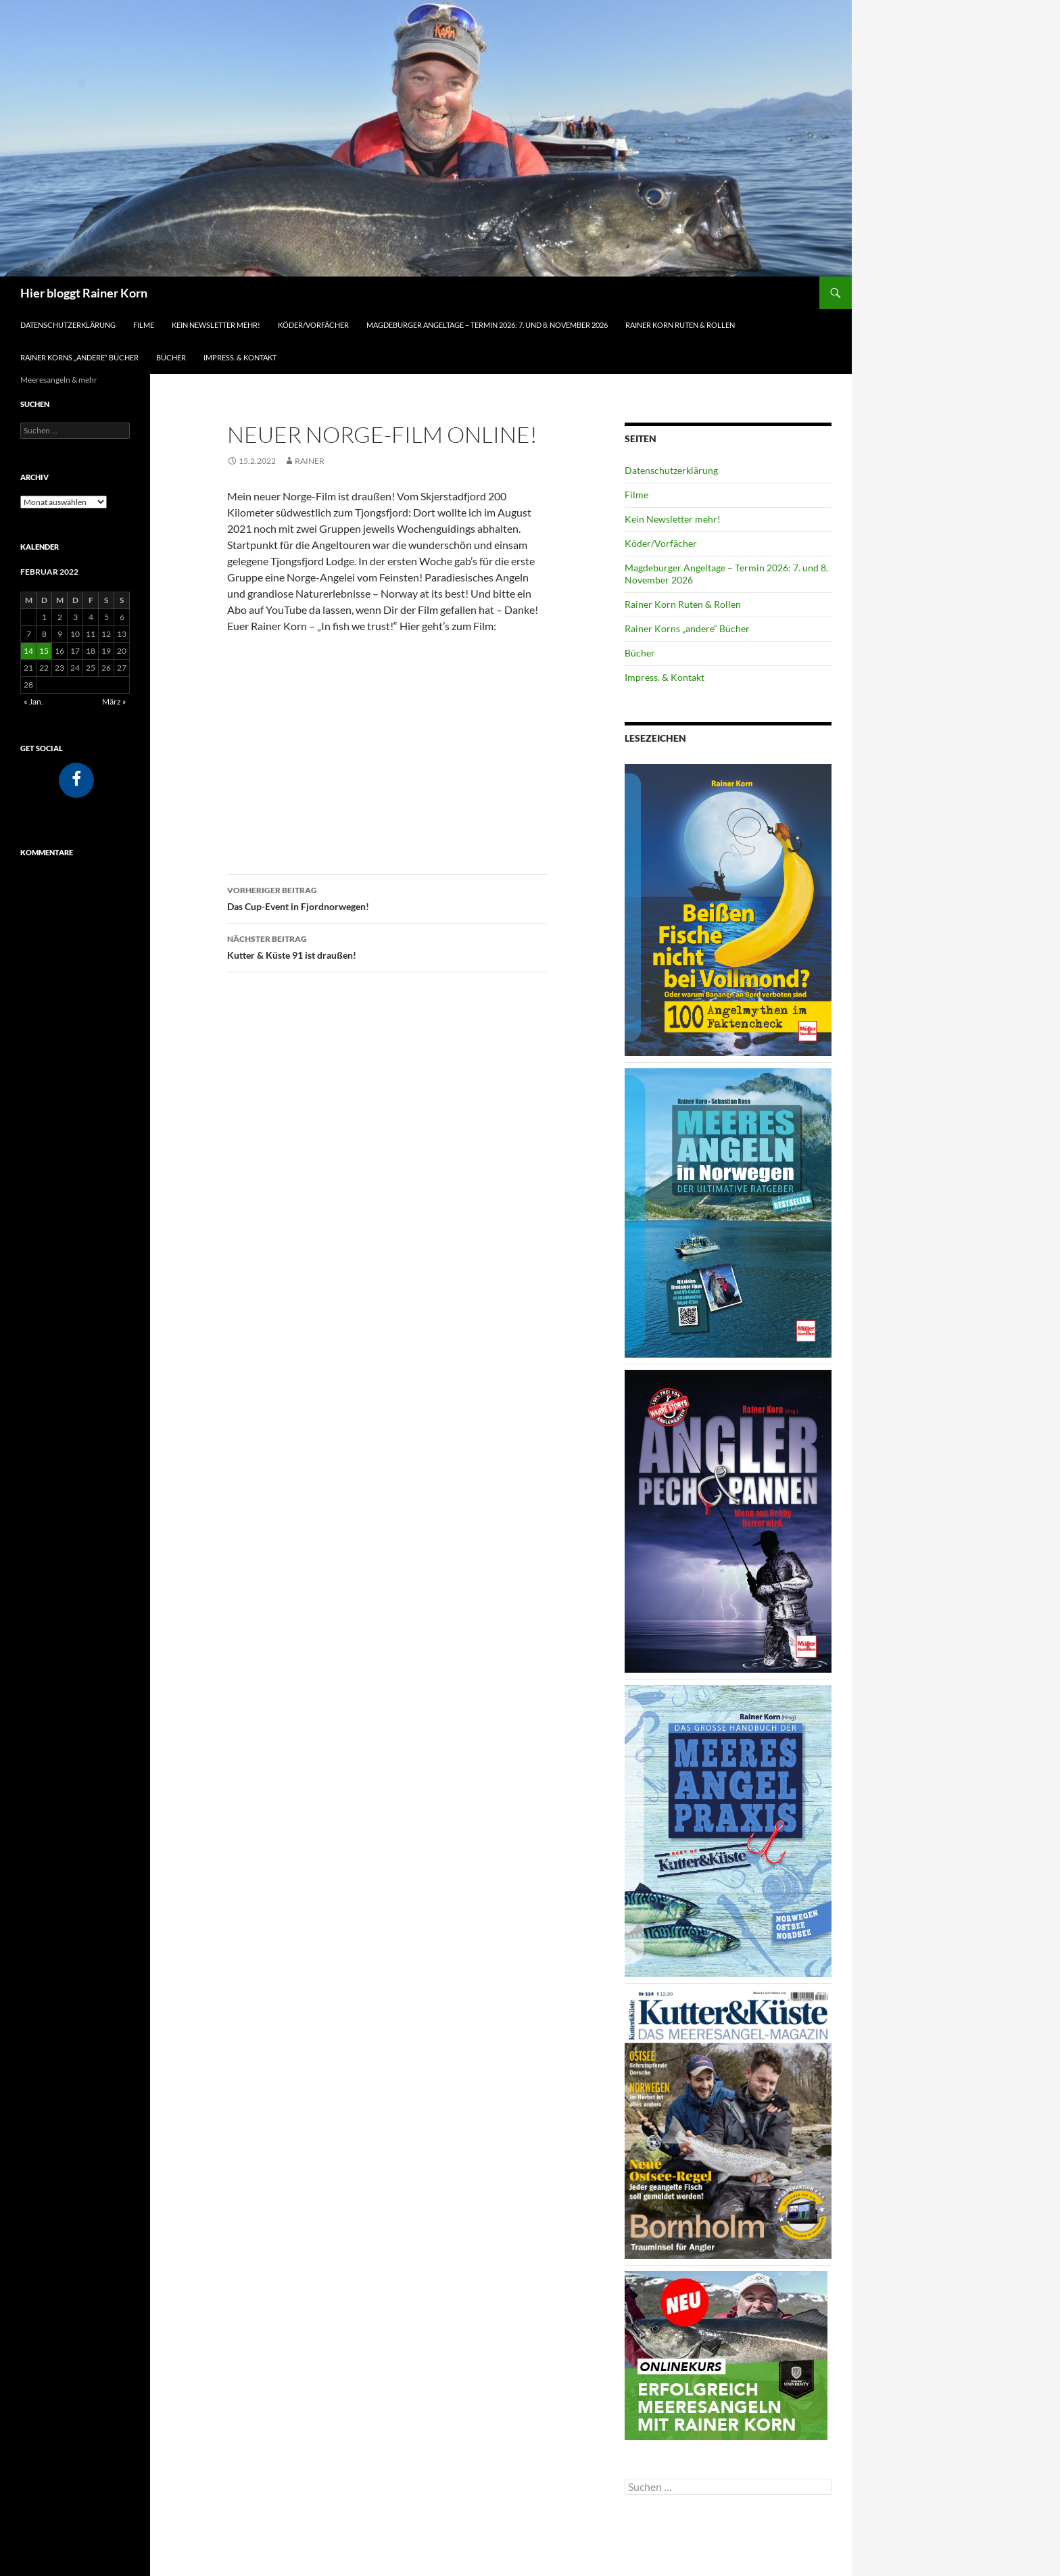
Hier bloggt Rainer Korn (83, 292)
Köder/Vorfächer (313, 324)
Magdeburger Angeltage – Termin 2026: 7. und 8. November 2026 (487, 324)
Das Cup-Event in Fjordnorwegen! (387, 897)
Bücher (171, 357)
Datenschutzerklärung (68, 324)
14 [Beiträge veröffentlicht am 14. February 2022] (28, 651)
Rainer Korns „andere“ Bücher (79, 357)
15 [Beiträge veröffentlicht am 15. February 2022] (44, 651)
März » (114, 701)
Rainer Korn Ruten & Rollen (680, 324)
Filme (143, 324)
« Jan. (33, 701)
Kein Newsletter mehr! (216, 324)
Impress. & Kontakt (239, 357)
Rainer (309, 461)
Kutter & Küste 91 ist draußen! (387, 946)
